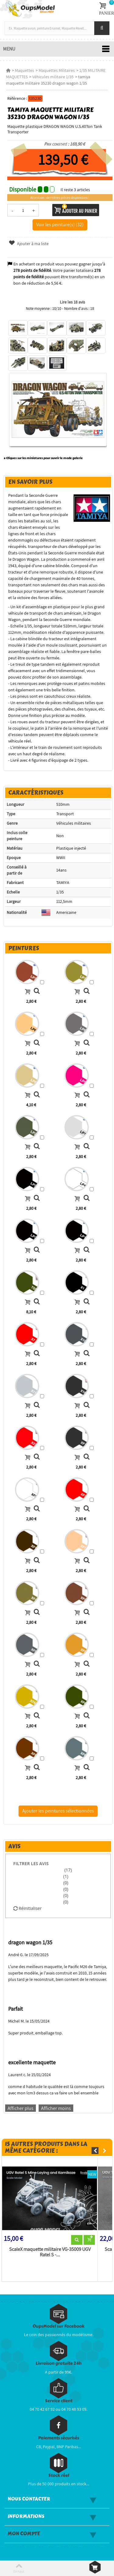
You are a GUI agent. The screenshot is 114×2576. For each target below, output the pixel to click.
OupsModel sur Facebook (59, 2326)
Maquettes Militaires (57, 70)
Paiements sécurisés (58, 2438)
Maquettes (24, 70)
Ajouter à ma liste (29, 243)
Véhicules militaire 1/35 (53, 76)
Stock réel (58, 2475)
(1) (65, 1876)
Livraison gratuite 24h (58, 2363)
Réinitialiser (27, 1908)
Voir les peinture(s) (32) (60, 224)
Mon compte (24, 2534)
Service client (58, 2401)
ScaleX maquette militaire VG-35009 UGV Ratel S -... (50, 2252)
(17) (67, 1870)
